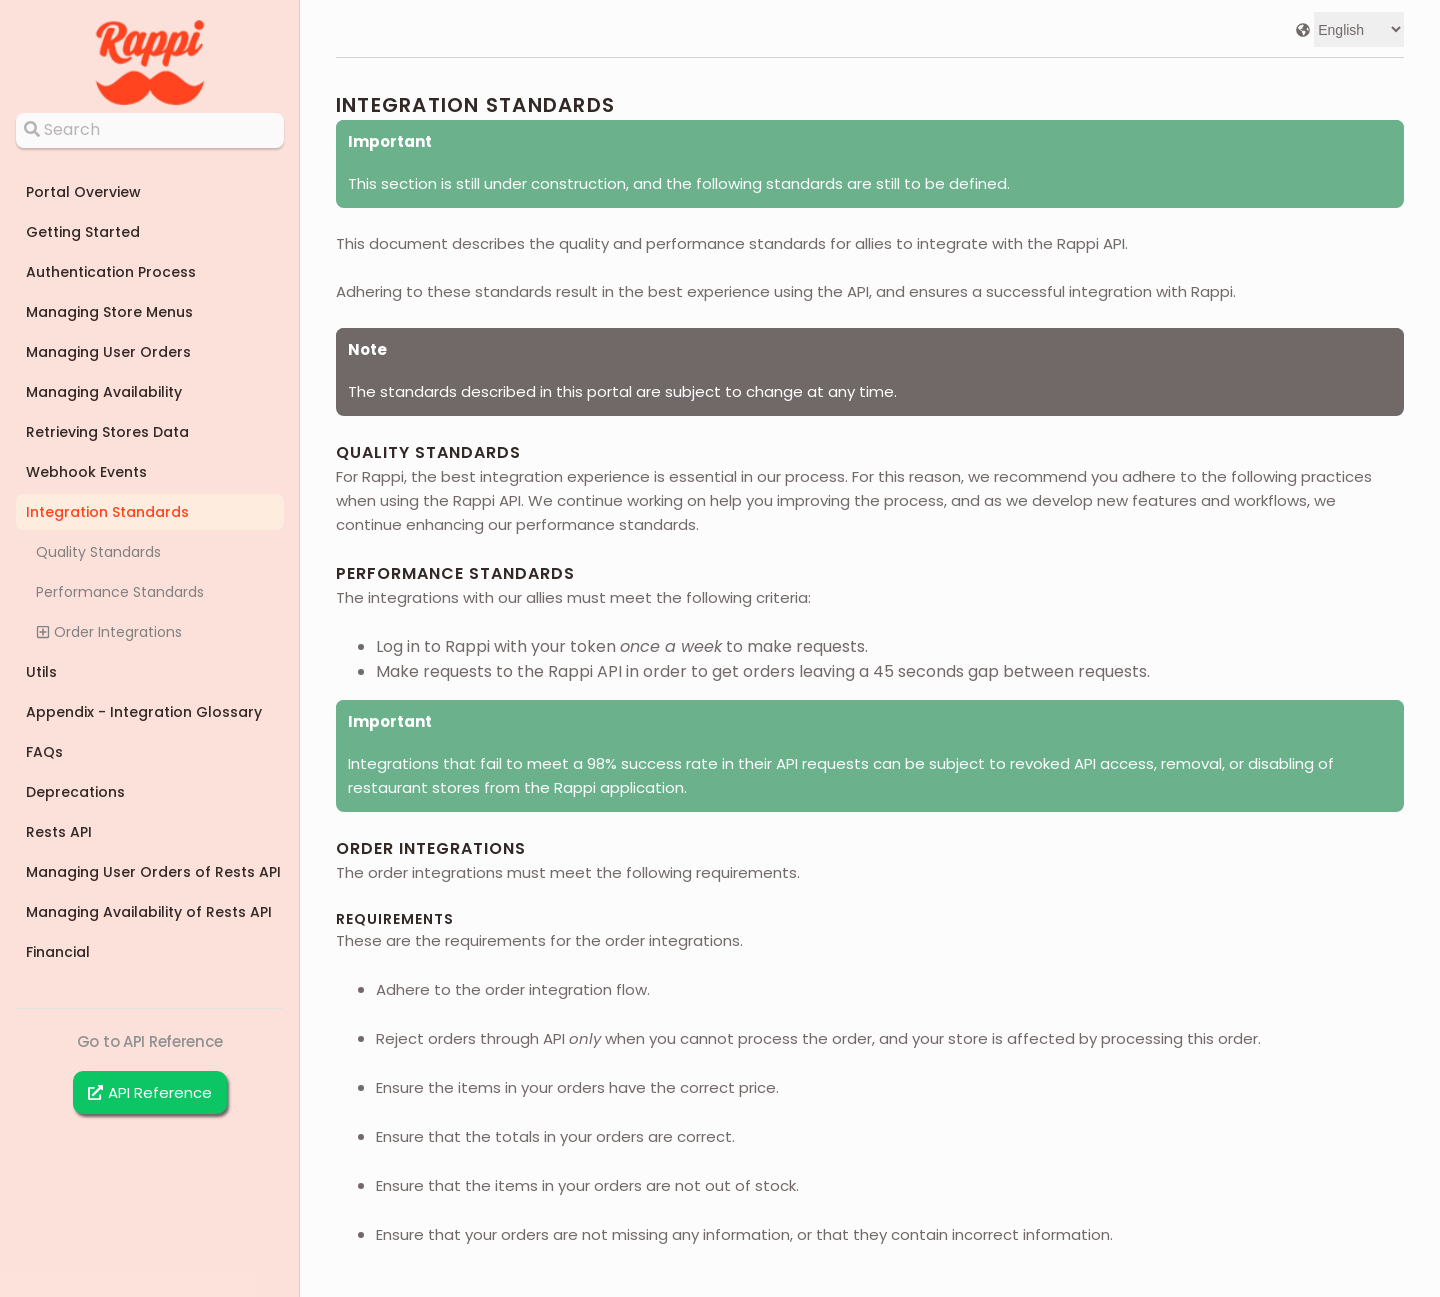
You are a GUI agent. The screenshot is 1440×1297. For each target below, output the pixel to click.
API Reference (150, 1092)
